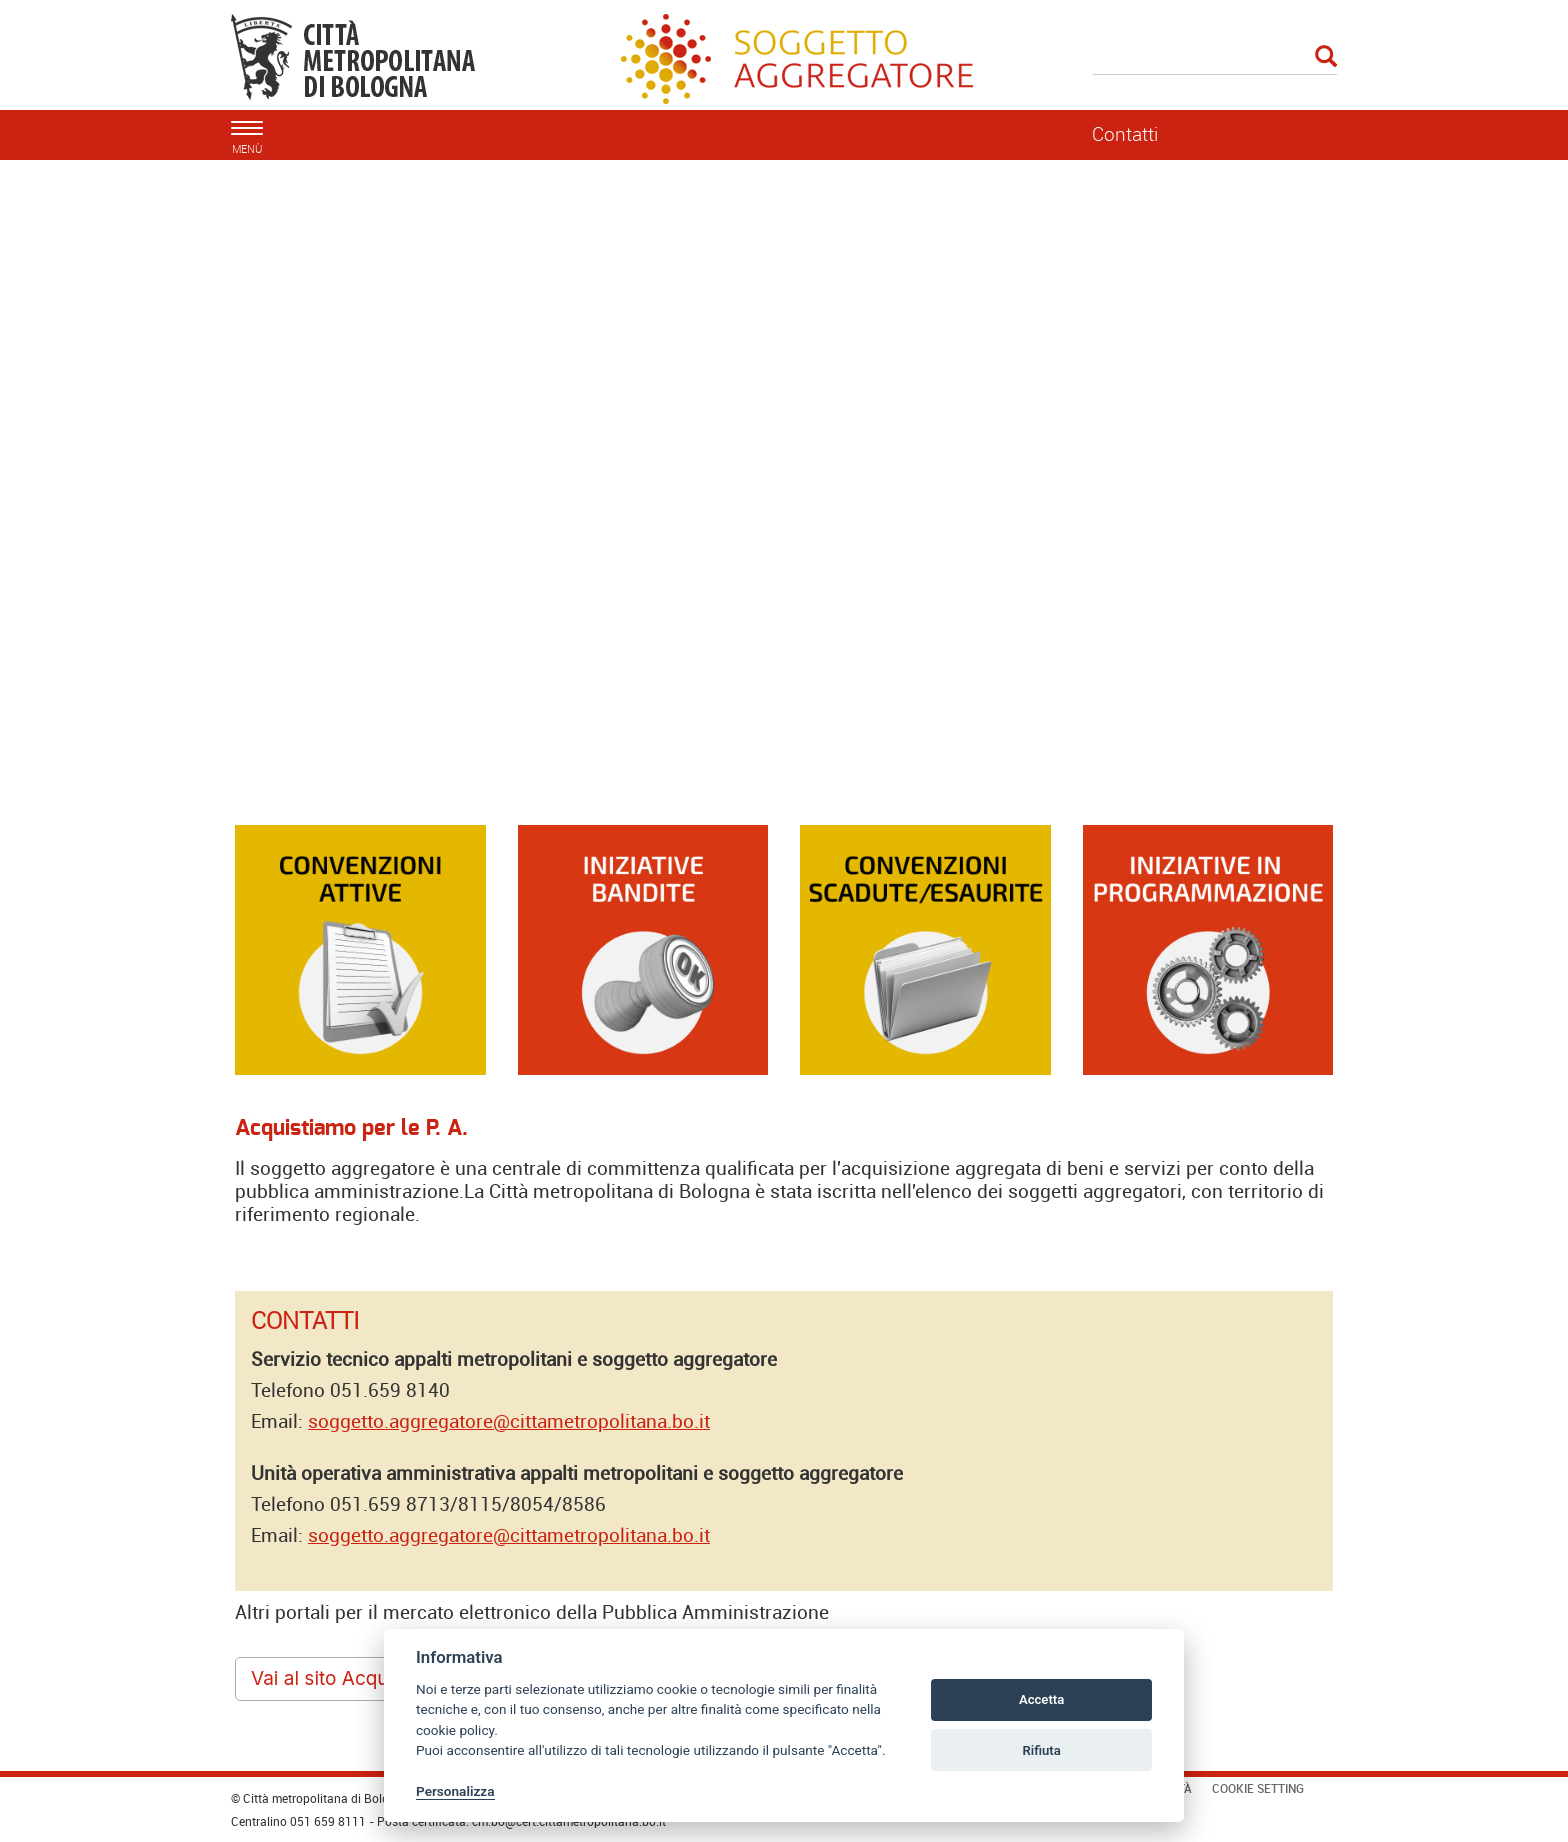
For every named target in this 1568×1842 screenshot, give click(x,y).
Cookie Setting (1258, 1788)
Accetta (1041, 1699)
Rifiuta (1041, 1750)
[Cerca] (1215, 58)
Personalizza (455, 1791)
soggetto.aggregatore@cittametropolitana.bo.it (509, 1421)
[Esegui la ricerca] (1326, 57)
